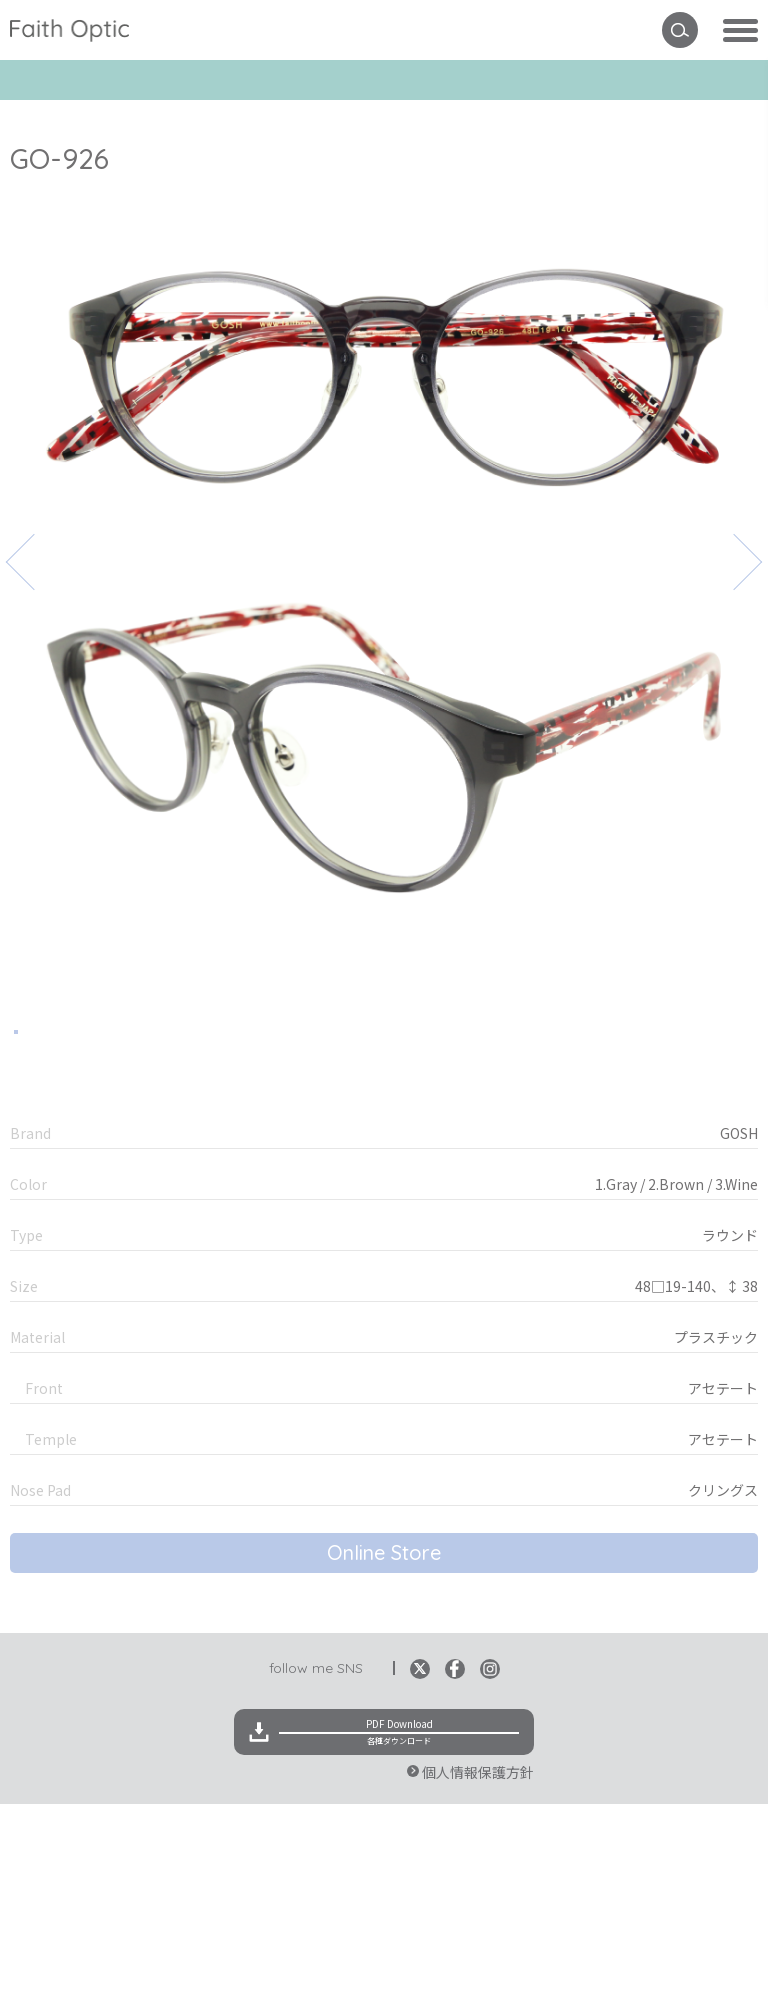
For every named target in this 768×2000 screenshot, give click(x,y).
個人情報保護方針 (478, 1968)
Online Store (384, 1748)
